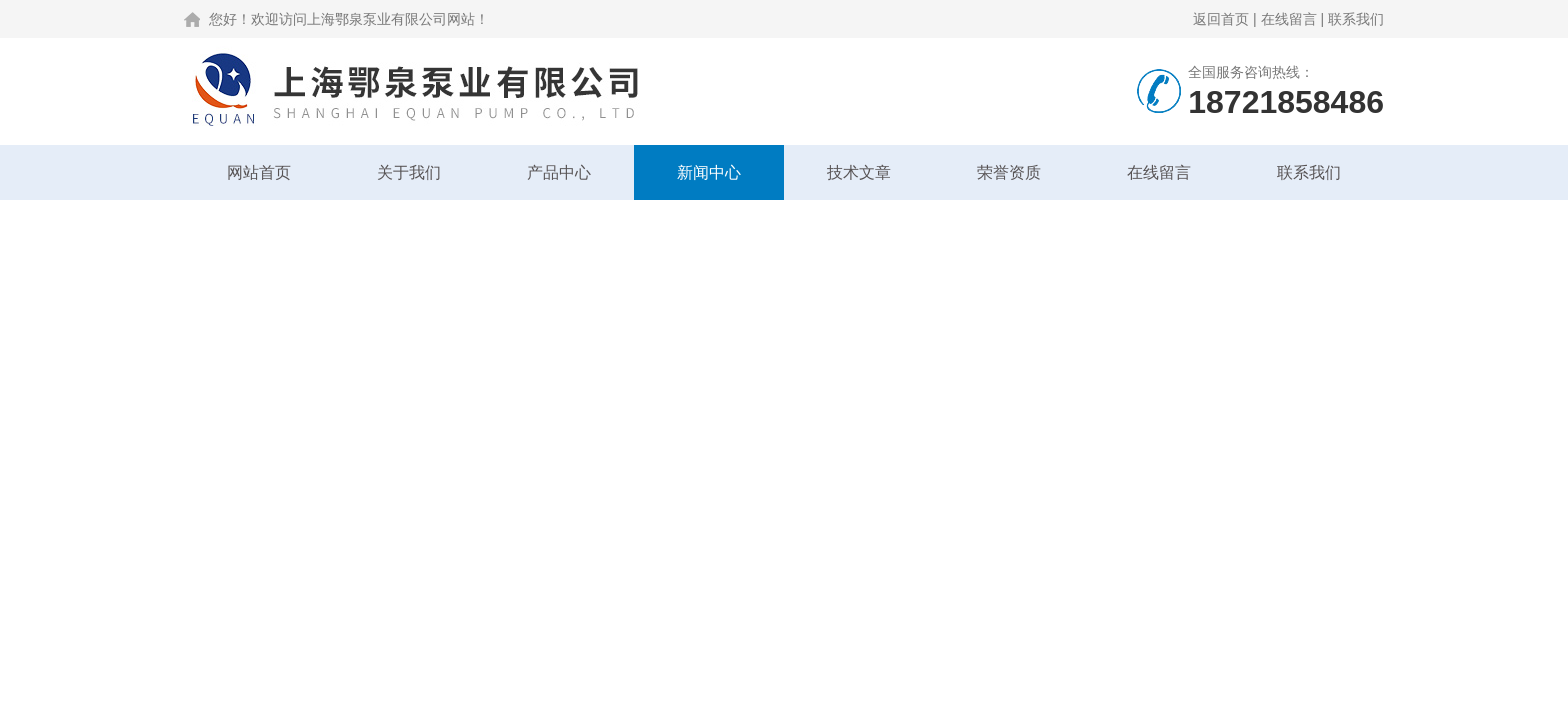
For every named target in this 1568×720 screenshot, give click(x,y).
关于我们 (409, 172)
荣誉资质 (1009, 172)
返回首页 (1221, 19)
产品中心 (559, 172)
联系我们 (1356, 19)
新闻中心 (709, 172)
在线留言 (1289, 19)
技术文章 (859, 172)
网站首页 (259, 172)
